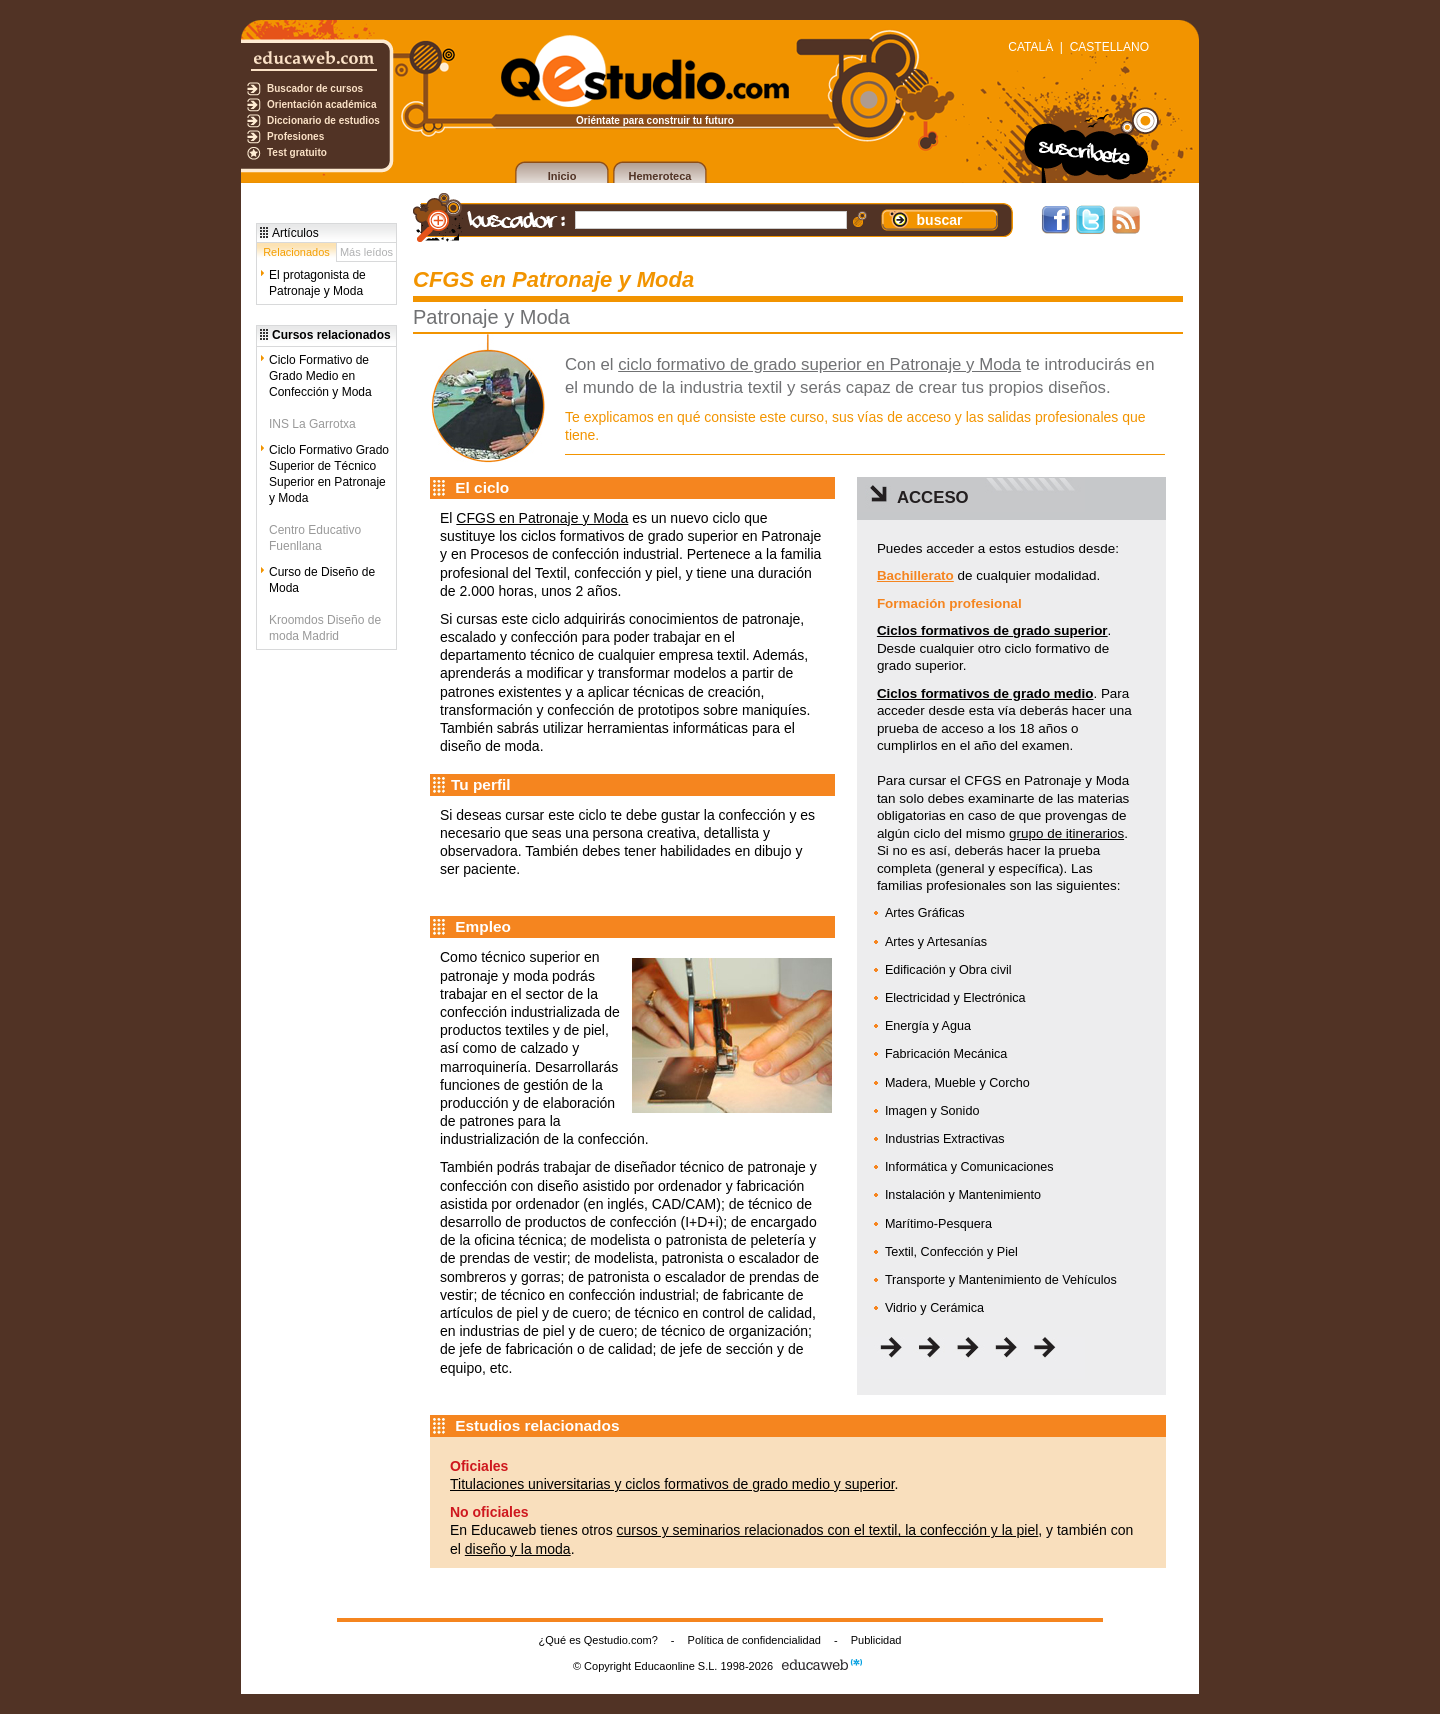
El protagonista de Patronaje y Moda (317, 283)
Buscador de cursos (315, 88)
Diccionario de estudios (323, 120)
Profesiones (295, 136)
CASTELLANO (1109, 47)
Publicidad (876, 1640)
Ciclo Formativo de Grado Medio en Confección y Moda (320, 376)
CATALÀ (1030, 47)
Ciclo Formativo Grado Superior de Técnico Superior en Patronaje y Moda (329, 474)
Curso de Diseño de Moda (322, 580)
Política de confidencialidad (754, 1640)
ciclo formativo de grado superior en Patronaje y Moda (819, 364)
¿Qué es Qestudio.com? (598, 1640)
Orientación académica (322, 104)
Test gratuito (297, 152)
